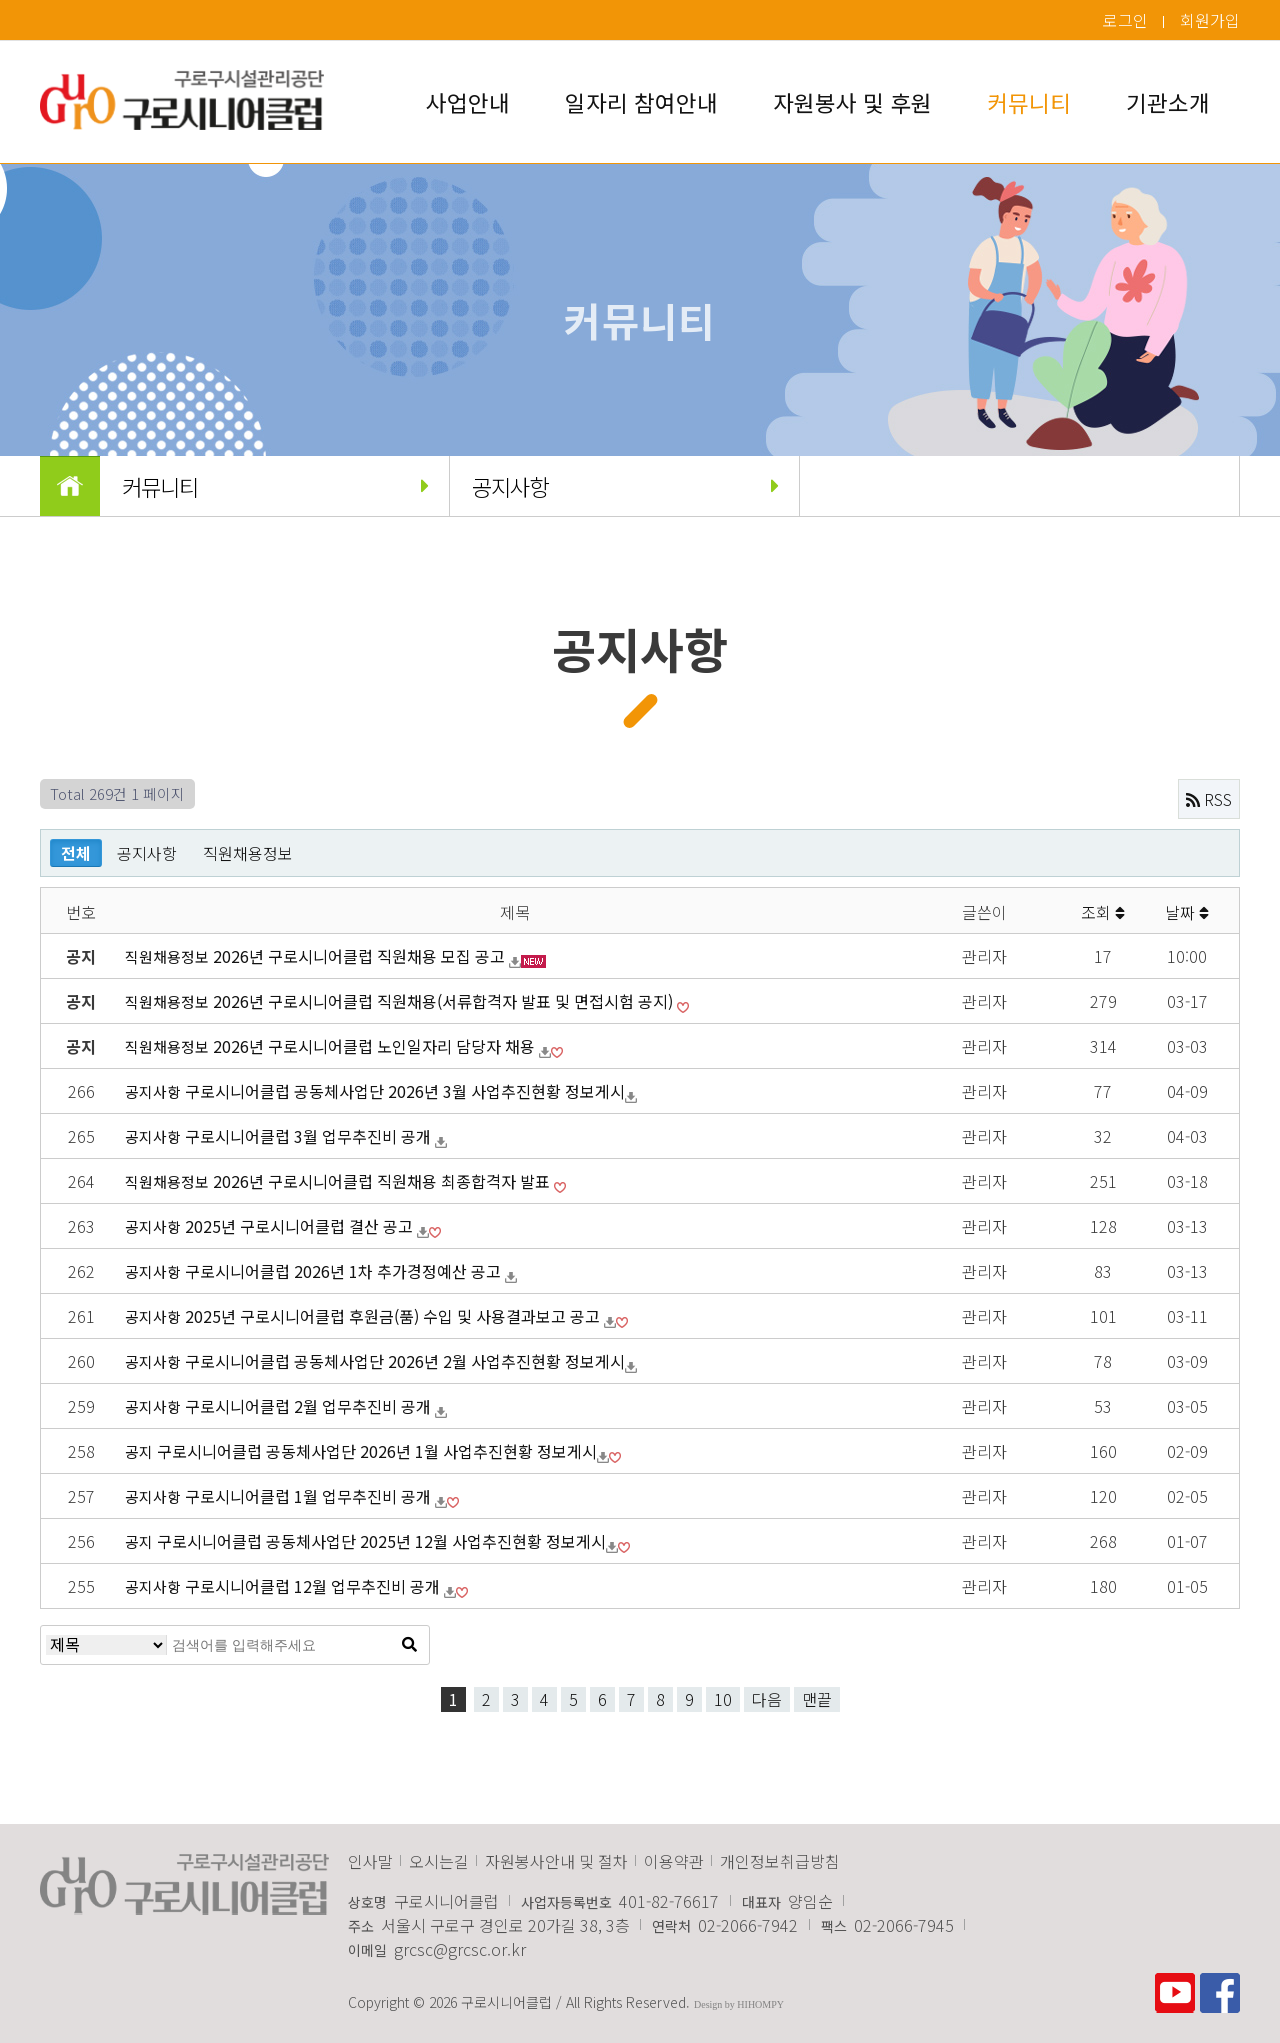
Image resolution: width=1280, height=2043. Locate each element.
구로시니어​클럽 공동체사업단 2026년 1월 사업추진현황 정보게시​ (377, 1451)
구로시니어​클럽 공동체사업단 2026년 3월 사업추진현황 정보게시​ (405, 1091)
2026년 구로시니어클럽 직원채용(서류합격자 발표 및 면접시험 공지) (445, 1001)
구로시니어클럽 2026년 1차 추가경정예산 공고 (345, 1271)
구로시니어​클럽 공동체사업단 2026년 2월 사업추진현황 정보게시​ (405, 1361)
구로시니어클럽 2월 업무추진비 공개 (310, 1406)
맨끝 (817, 1699)
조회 (1103, 912)
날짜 (1187, 912)
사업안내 (468, 102)
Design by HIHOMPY (739, 2004)
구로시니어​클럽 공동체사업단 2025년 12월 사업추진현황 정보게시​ (381, 1541)
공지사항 (624, 486)
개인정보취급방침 (780, 1861)
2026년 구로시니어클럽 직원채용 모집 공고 (361, 956)
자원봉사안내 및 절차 (556, 1861)
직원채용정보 (248, 853)
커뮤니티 (1029, 102)
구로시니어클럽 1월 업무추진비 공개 (310, 1496)
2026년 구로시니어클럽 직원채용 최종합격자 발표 (383, 1181)
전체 (76, 853)
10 (723, 1699)
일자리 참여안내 (641, 102)
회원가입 (1210, 20)
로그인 (1125, 20)
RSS (1209, 799)
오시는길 (439, 1861)
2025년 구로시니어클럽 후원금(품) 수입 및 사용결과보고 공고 (394, 1316)
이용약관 (674, 1861)
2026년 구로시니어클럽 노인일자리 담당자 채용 (376, 1046)
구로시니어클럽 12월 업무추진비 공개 (314, 1586)
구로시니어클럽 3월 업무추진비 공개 (310, 1136)
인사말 (370, 1861)
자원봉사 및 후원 (852, 102)
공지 (139, 1451)
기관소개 (1168, 102)
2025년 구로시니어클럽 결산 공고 (301, 1226)
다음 (767, 1699)
